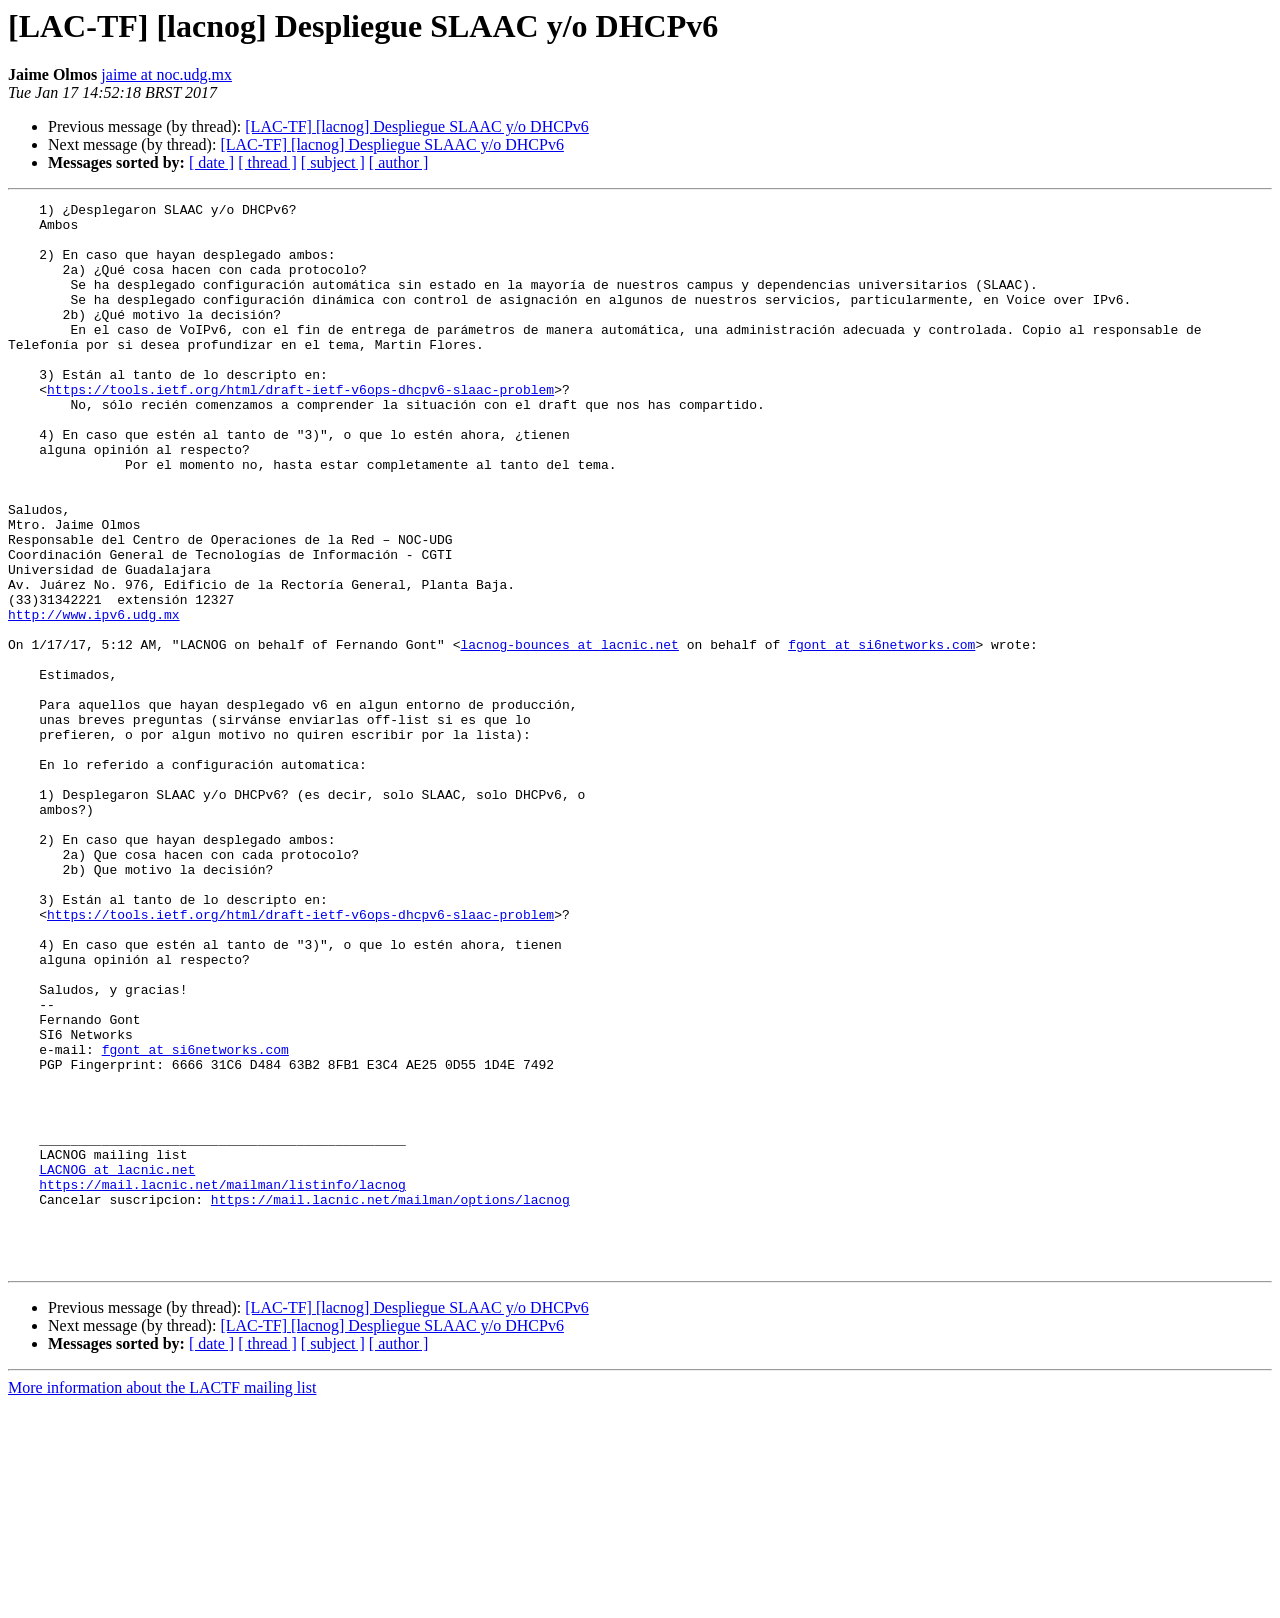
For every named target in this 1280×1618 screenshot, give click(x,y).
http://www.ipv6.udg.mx (94, 698)
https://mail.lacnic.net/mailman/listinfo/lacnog (222, 1382)
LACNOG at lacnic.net (117, 1364)
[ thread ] (267, 162)
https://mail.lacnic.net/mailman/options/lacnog (390, 1400)
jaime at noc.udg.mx (166, 74)
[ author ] (399, 162)
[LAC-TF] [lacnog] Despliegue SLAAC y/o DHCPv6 (417, 126)
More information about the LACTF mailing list (162, 1600)
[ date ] (211, 162)
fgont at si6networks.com (881, 734)
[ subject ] (333, 162)
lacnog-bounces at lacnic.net (569, 734)
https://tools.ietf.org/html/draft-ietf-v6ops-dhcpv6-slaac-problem (300, 428)
